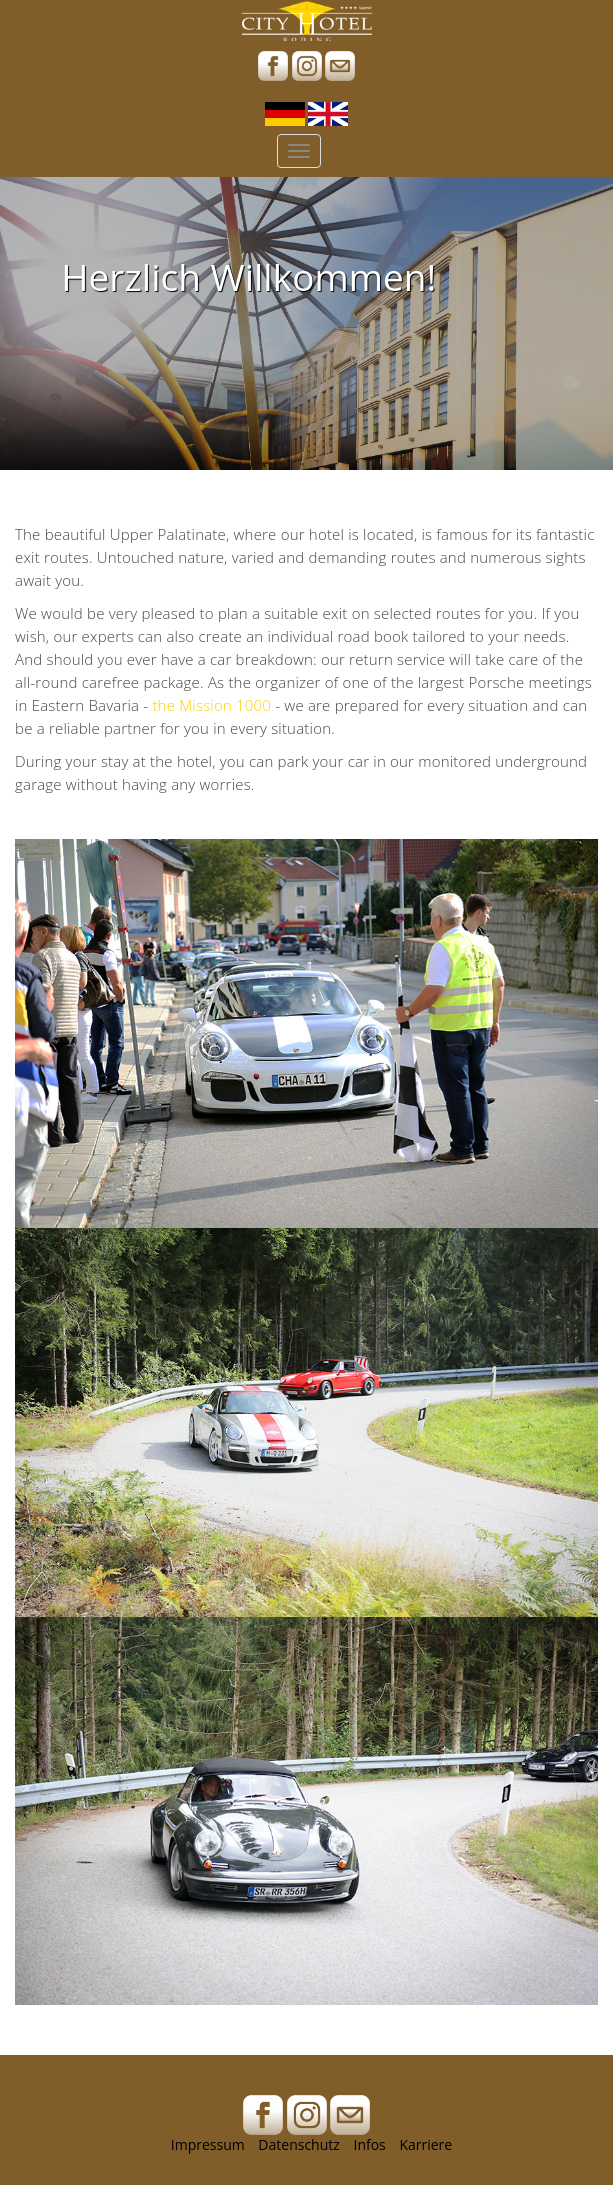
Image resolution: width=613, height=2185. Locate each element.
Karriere (425, 2144)
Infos (369, 2144)
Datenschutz (298, 2144)
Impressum (208, 2144)
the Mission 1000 (211, 705)
